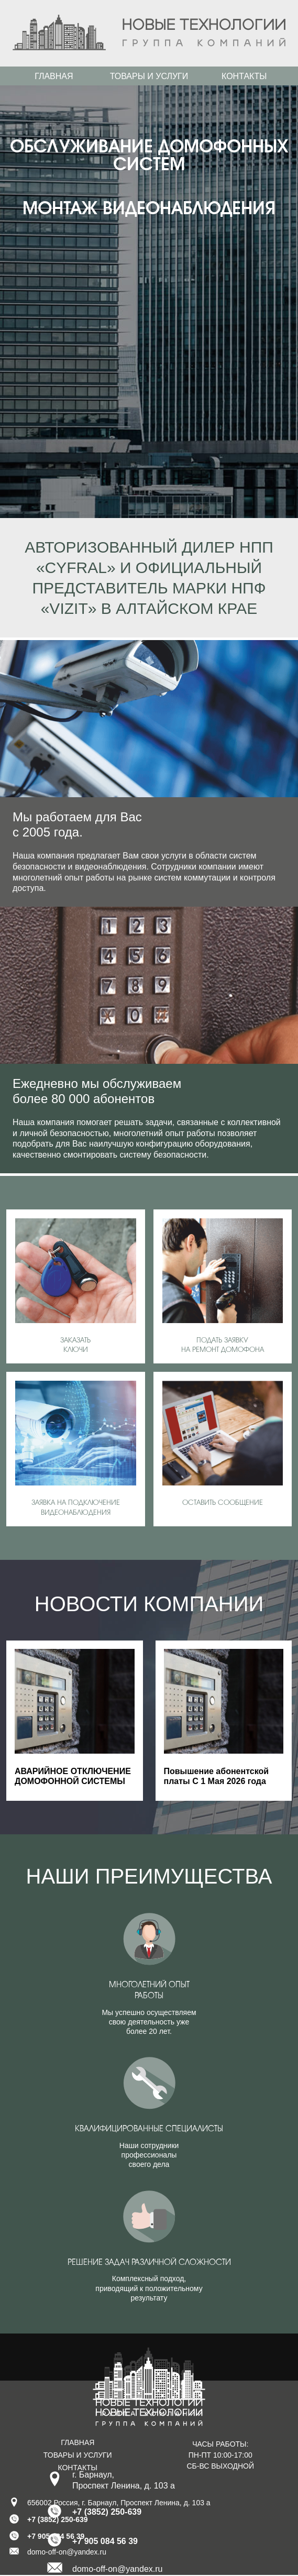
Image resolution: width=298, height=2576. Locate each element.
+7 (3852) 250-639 (106, 2511)
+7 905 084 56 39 (105, 2541)
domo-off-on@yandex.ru (117, 2568)
